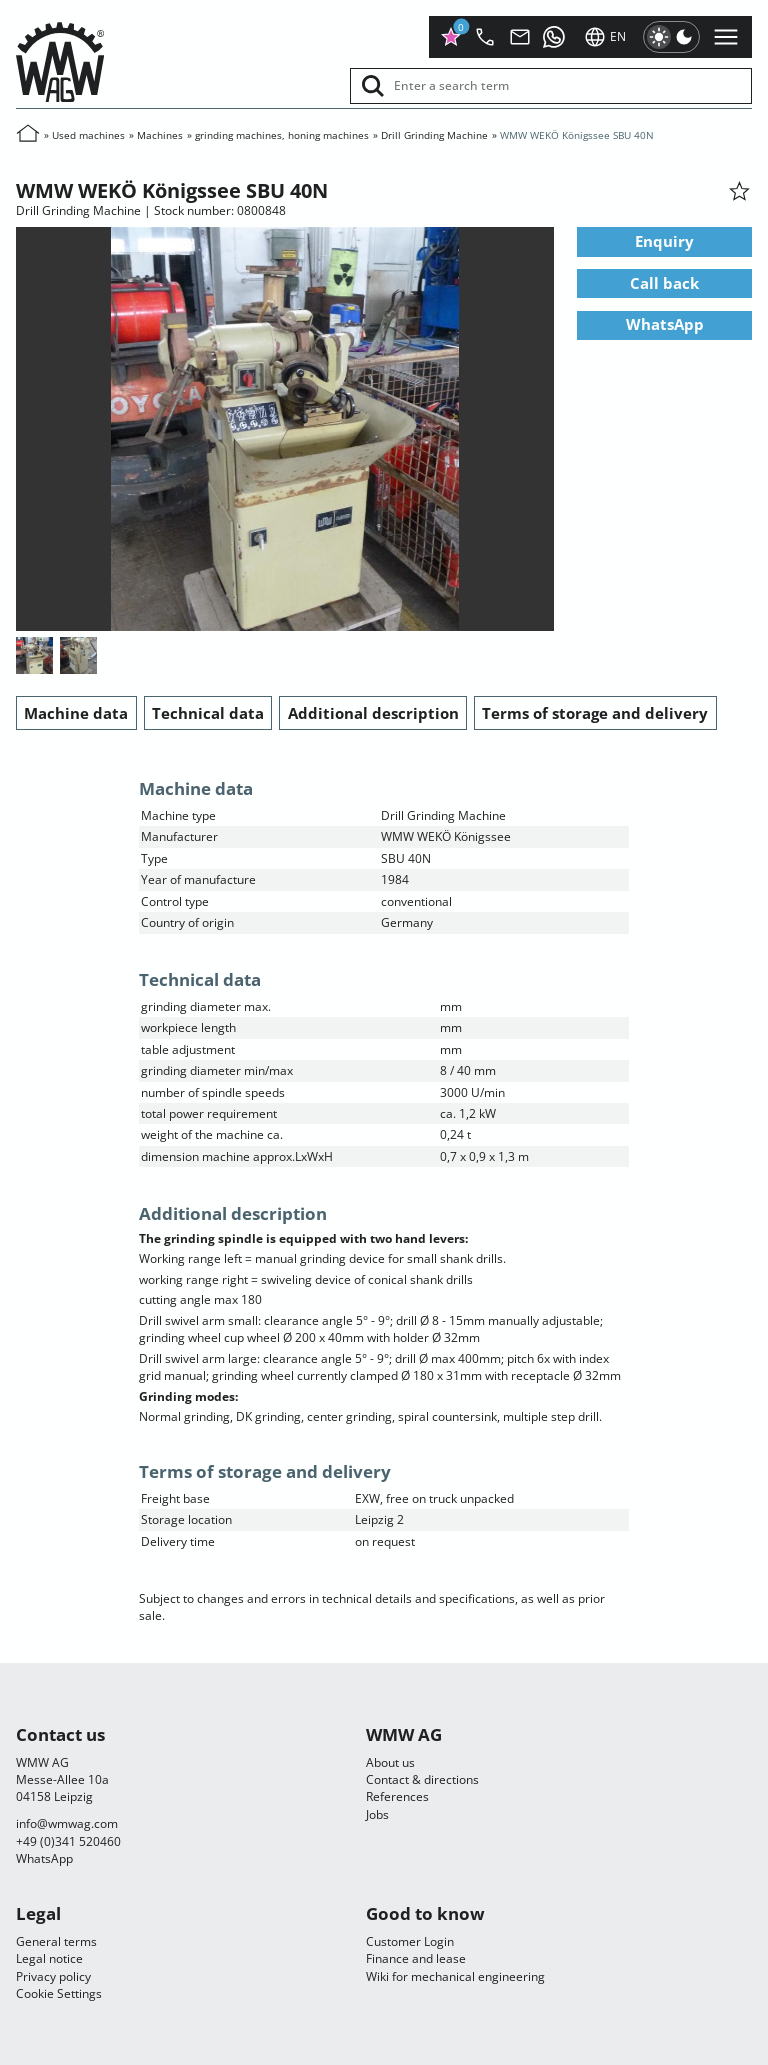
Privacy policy (53, 1976)
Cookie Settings (59, 1993)
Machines (160, 135)
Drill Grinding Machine (434, 135)
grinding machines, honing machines (282, 135)
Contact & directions (422, 1779)
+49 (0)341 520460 (68, 1841)
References (397, 1796)
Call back (664, 283)
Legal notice (49, 1958)
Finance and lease (416, 1958)
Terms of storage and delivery (595, 713)
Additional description (373, 713)
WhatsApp (665, 325)
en (605, 37)
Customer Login (410, 1941)
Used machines (88, 135)
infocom (67, 1823)
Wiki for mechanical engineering (455, 1976)
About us (390, 1762)
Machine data (76, 713)
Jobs (377, 1814)
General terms (56, 1941)
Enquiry (664, 242)
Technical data (208, 713)
